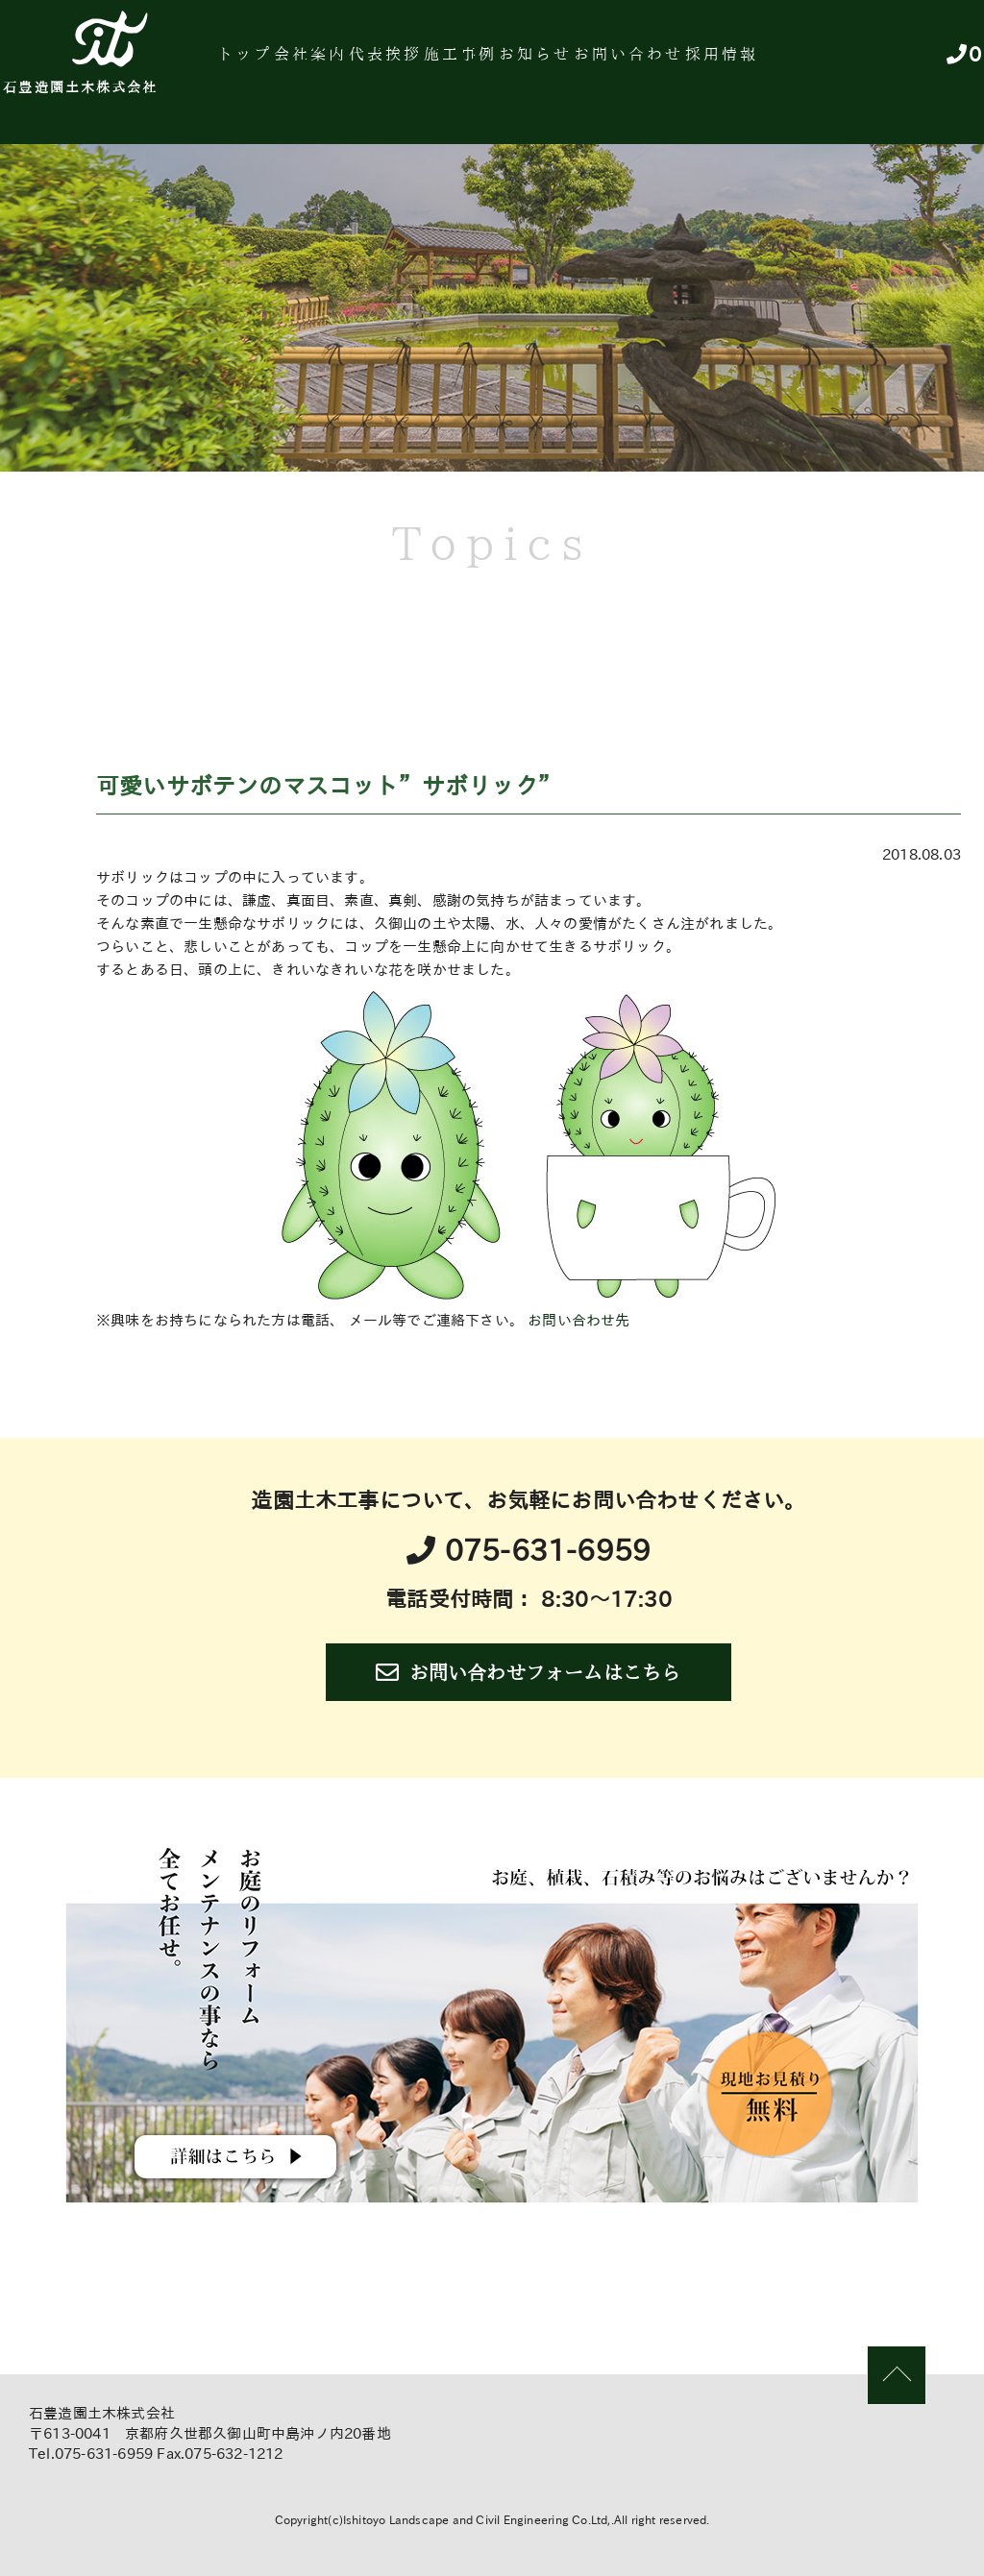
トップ (276, 62)
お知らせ (643, 62)
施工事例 (549, 62)
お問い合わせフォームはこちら (528, 1672)
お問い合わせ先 (578, 1320)
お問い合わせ (757, 62)
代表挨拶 (454, 62)
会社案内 (360, 62)
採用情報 (869, 62)
